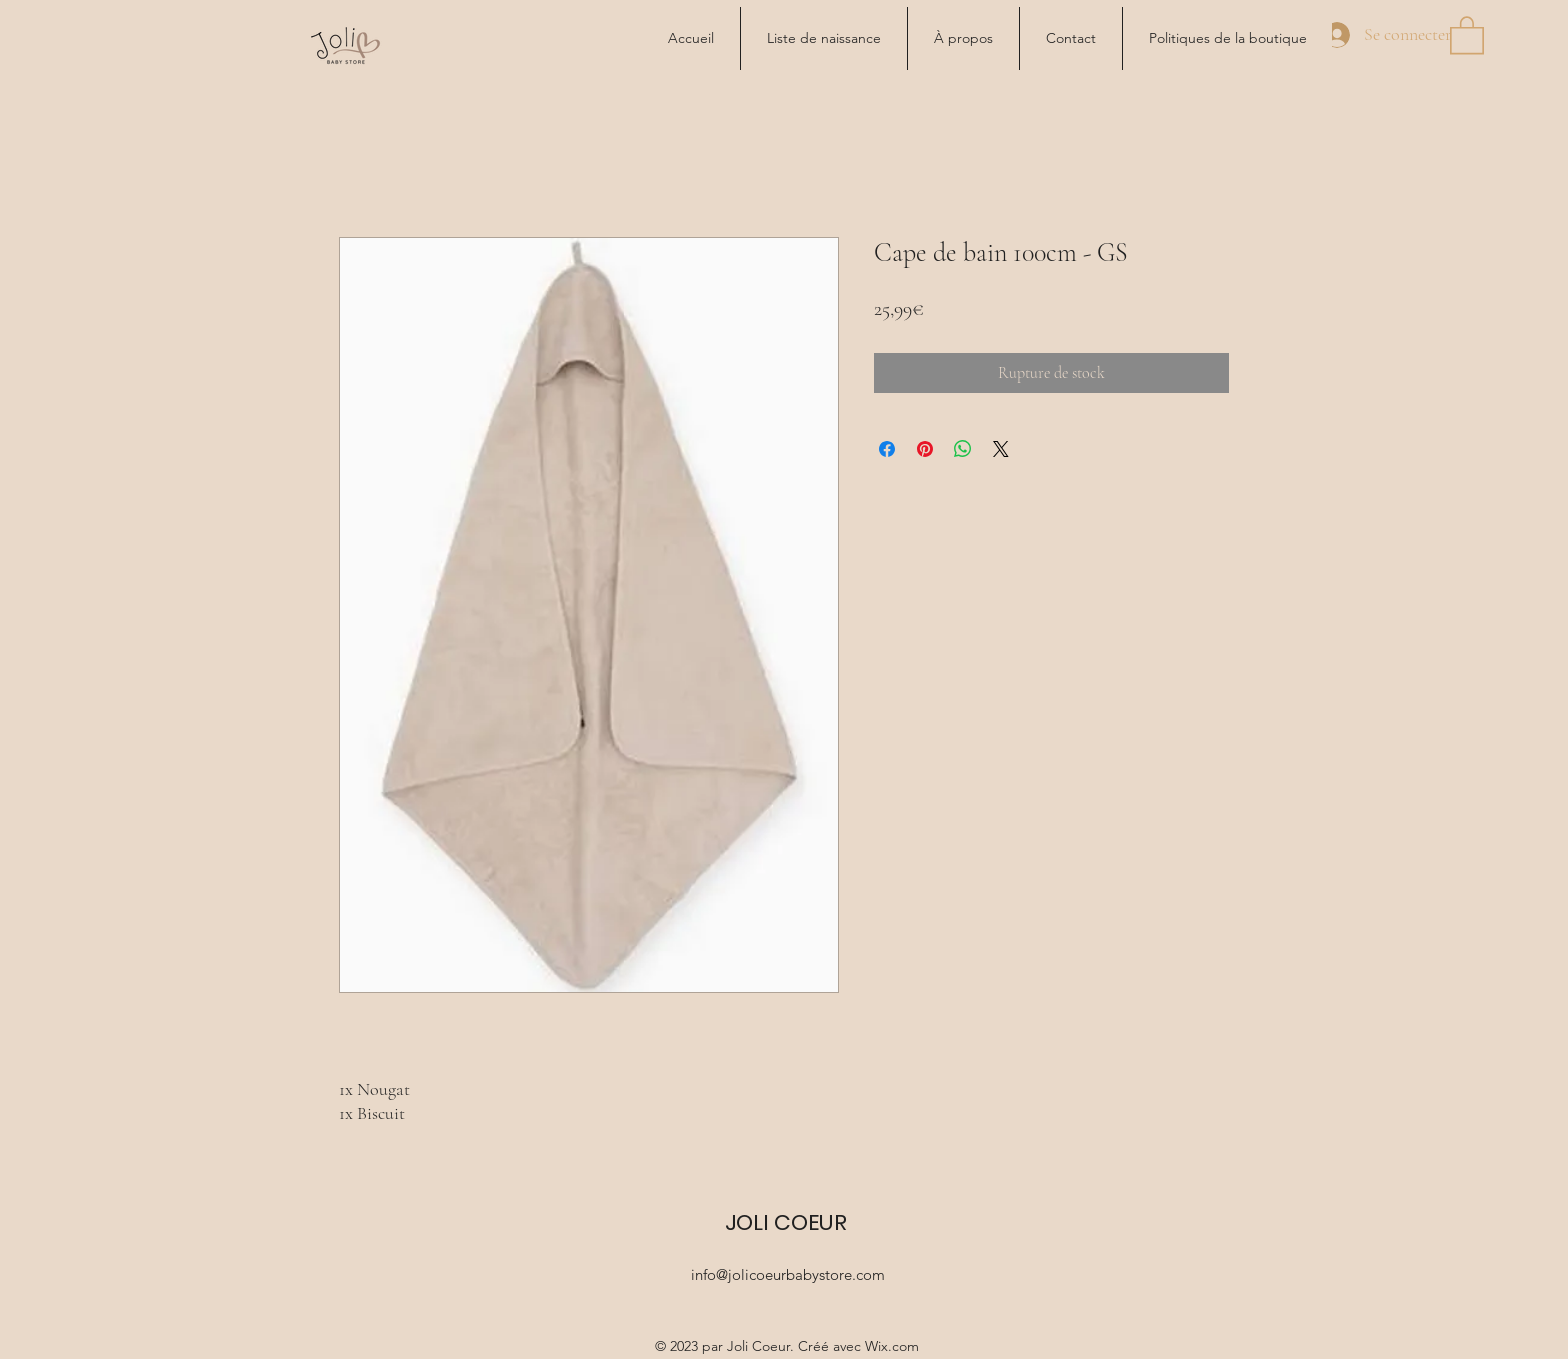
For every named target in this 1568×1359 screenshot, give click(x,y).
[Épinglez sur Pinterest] (925, 449)
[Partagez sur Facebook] (887, 449)
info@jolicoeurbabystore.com (788, 1274)
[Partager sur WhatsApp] (963, 449)
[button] (1467, 34)
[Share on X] (1001, 449)
